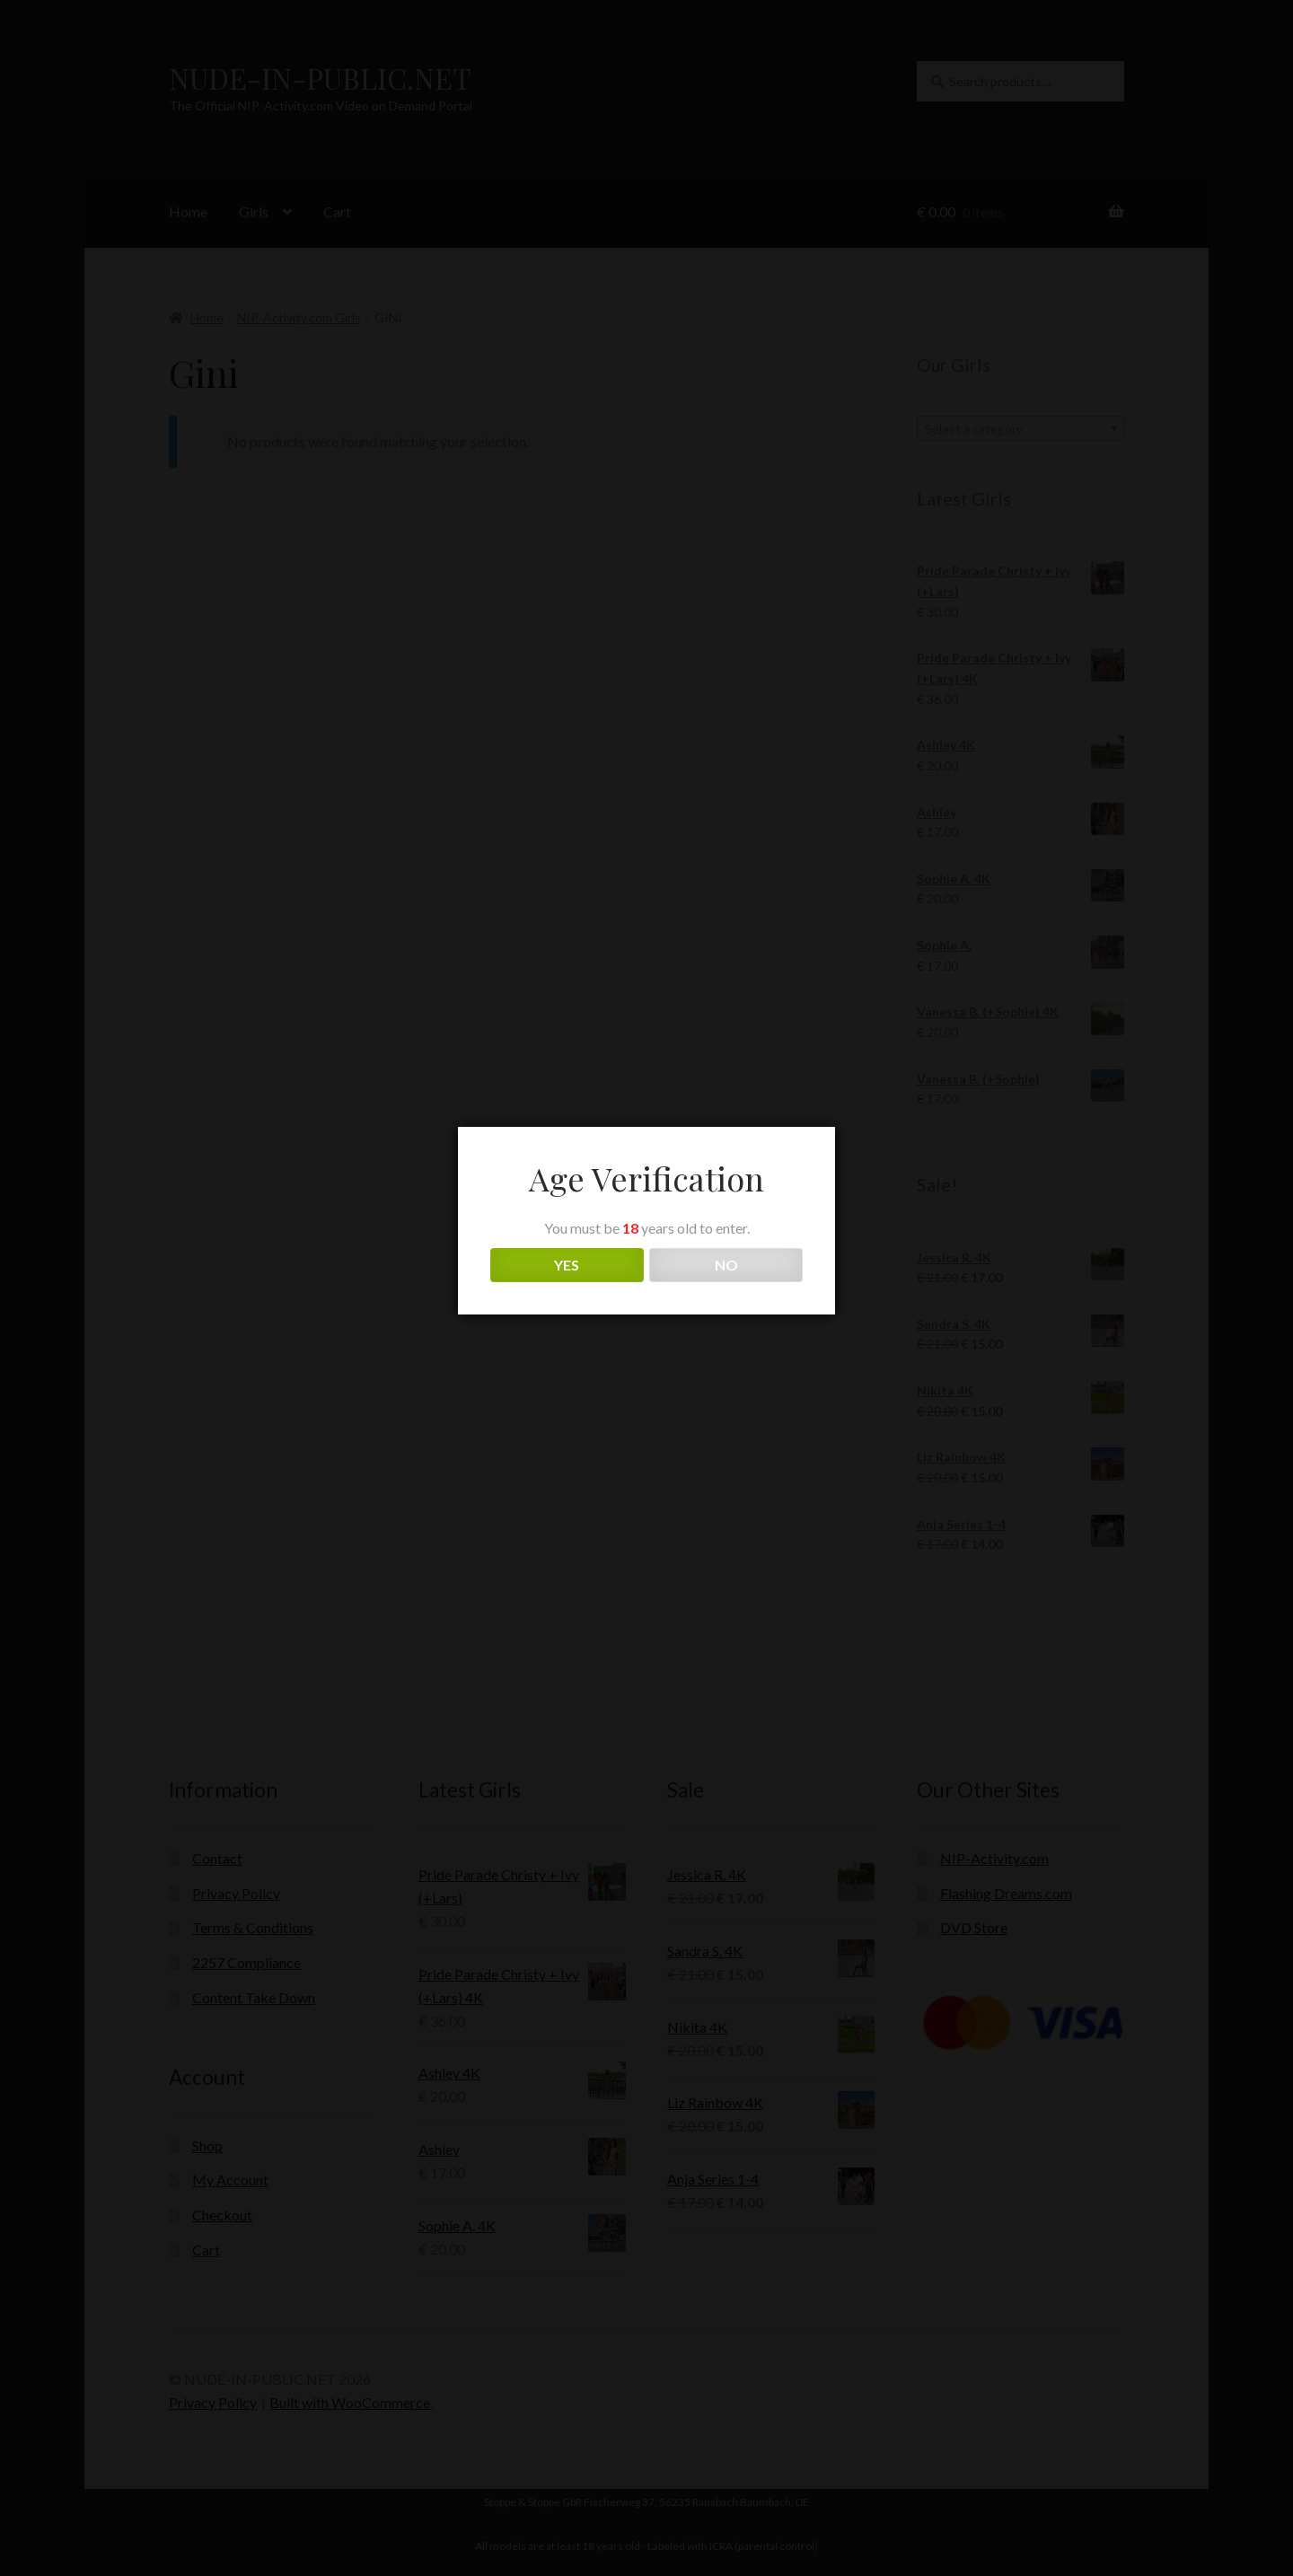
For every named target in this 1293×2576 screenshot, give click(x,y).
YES (566, 1264)
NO (726, 1264)
